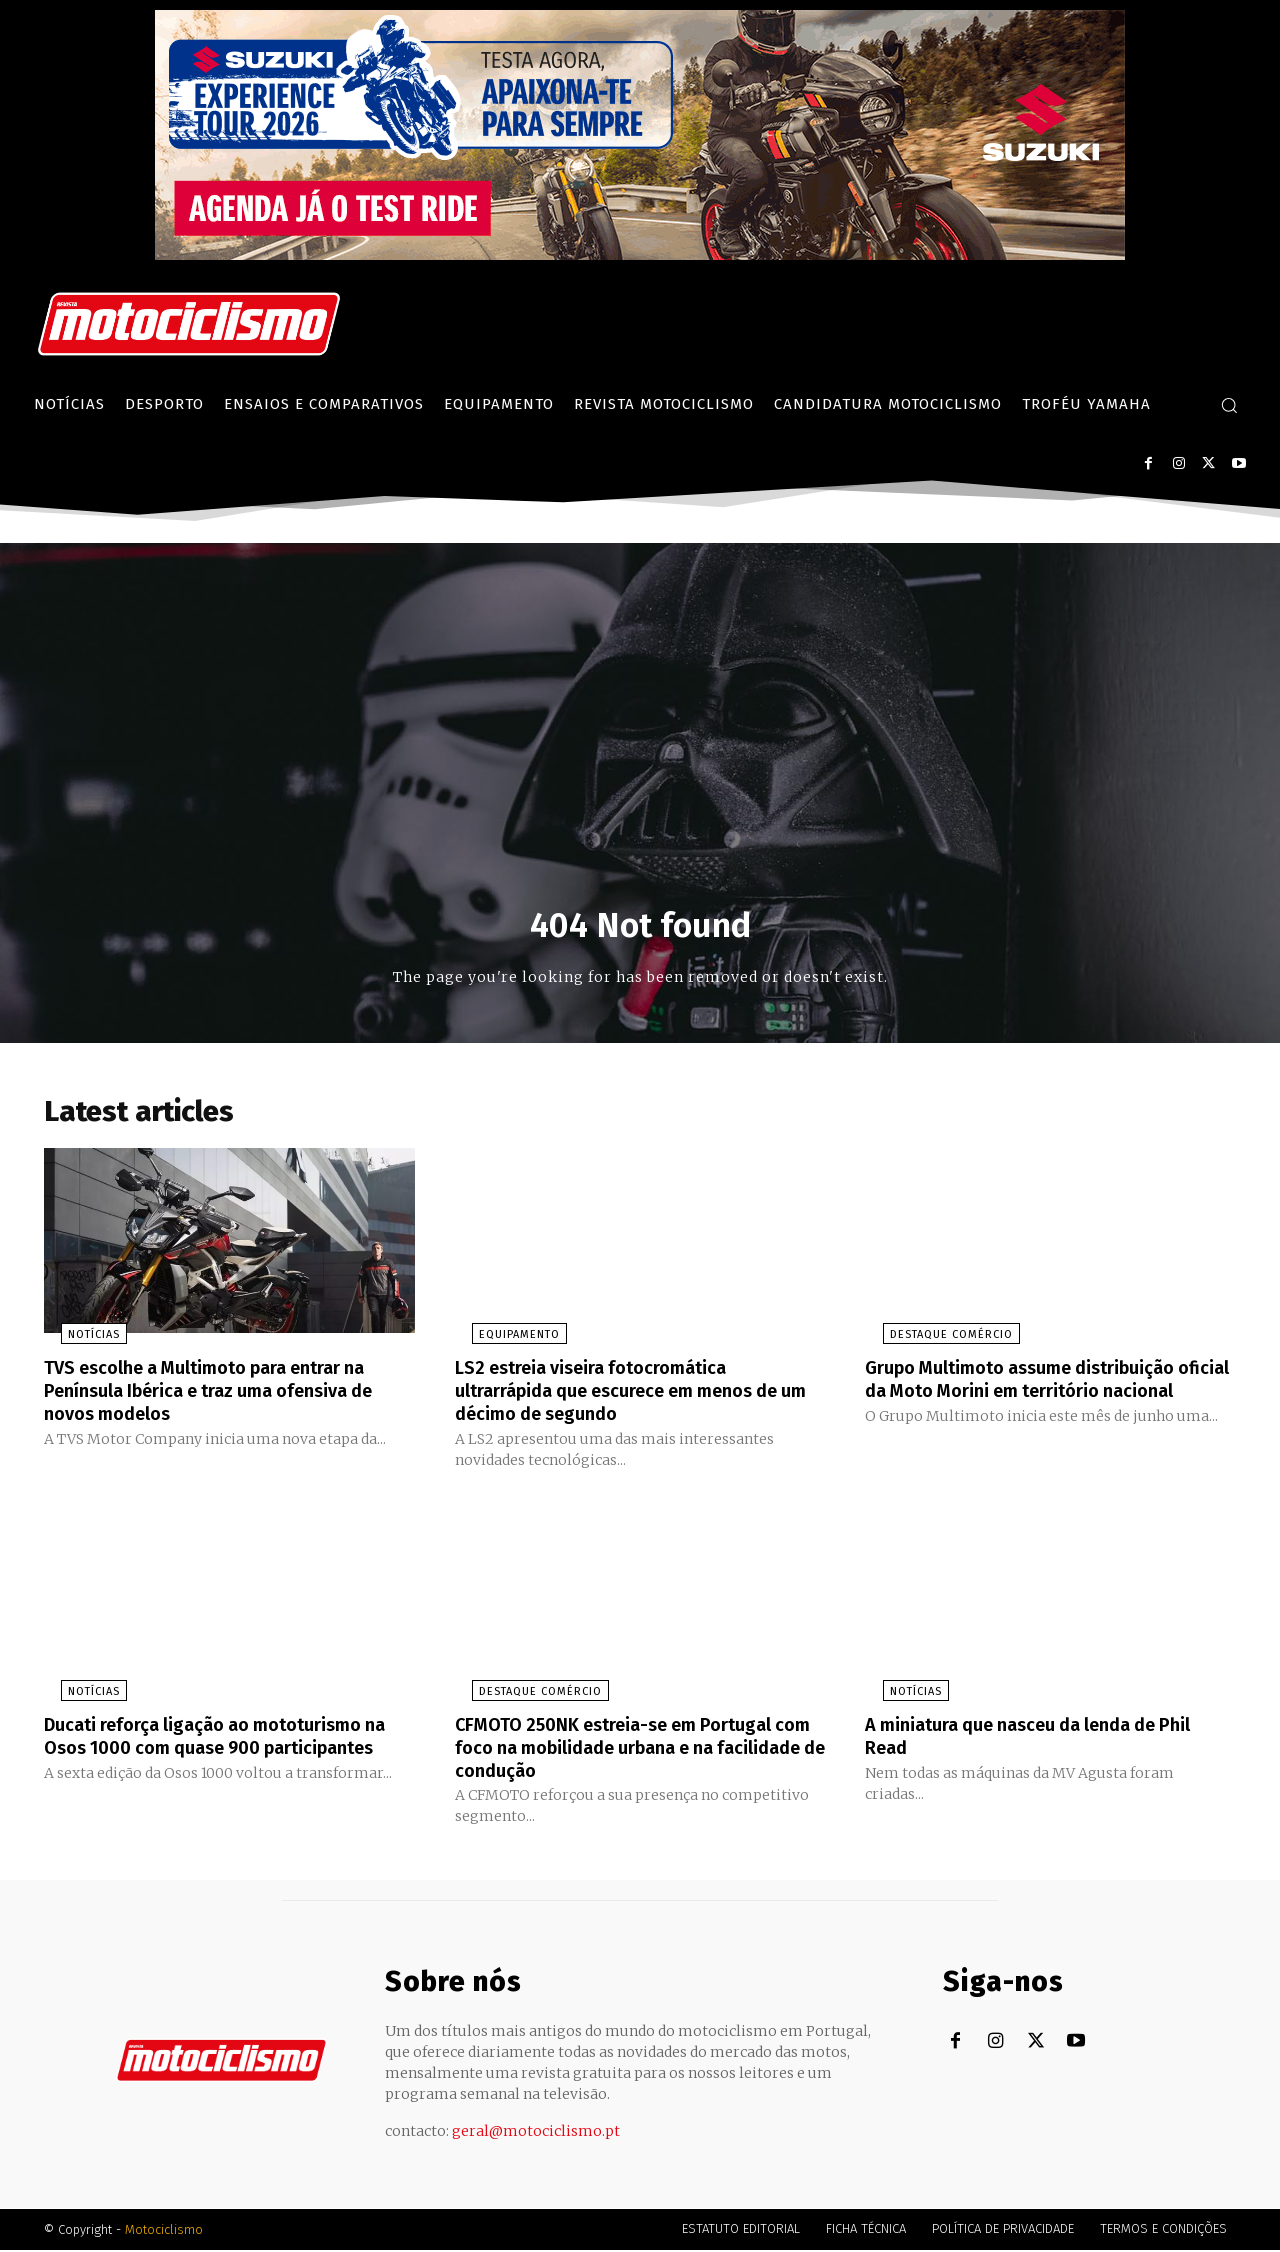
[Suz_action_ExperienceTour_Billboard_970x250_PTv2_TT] (640, 254)
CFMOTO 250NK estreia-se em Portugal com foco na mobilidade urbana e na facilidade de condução (631, 1750)
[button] (1229, 405)
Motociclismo (164, 2231)
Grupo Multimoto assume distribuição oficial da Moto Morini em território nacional (1038, 1396)
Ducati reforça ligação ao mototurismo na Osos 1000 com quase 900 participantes (220, 1750)
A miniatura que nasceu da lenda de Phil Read (1047, 1739)
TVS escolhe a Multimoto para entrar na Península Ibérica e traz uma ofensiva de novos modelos (228, 1396)
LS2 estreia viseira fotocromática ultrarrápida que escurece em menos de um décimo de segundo (639, 1396)
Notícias (77, 1341)
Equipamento (502, 1341)
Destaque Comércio (933, 1341)
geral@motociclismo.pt (536, 2133)
